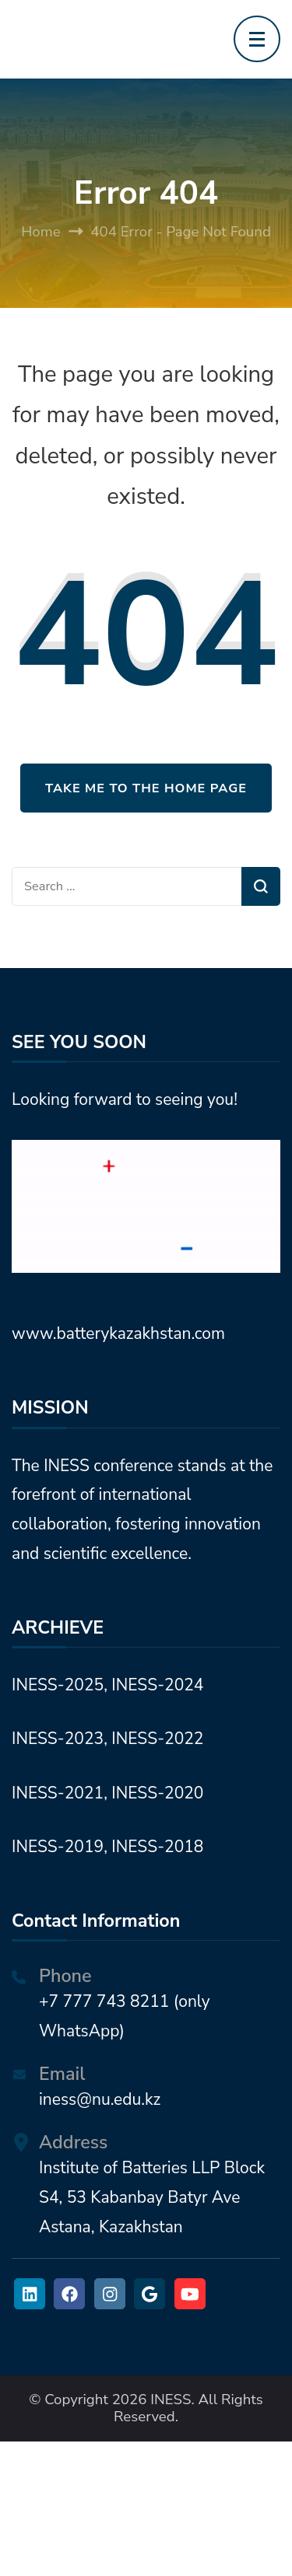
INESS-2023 (58, 1738)
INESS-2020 (157, 1793)
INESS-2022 (157, 1738)
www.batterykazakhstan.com (118, 1333)
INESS (170, 2399)
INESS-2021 (58, 1793)
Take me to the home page (146, 788)
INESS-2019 (58, 1847)
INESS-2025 (58, 1685)
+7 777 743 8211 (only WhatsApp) (124, 2016)
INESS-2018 (157, 1847)
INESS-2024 (157, 1685)
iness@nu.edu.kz (99, 2099)
